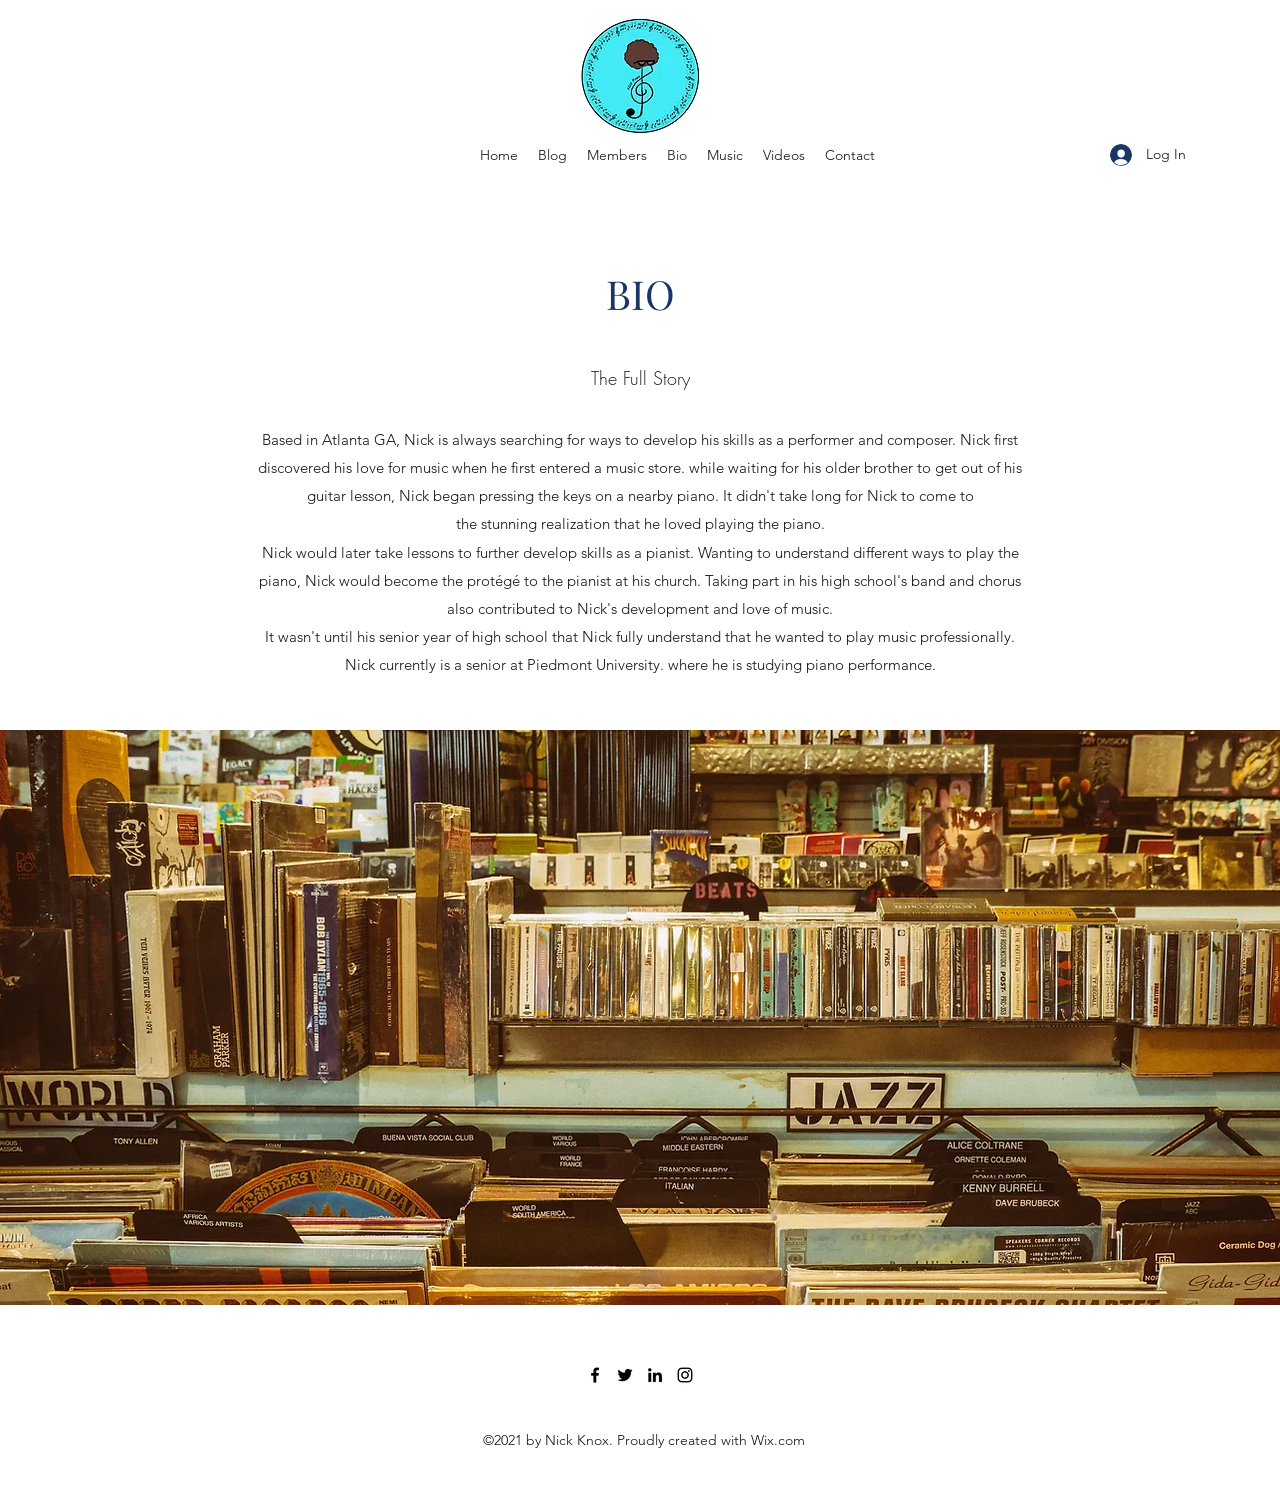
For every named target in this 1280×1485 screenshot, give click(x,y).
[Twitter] (625, 1375)
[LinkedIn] (655, 1375)
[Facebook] (595, 1375)
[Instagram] (685, 1375)
